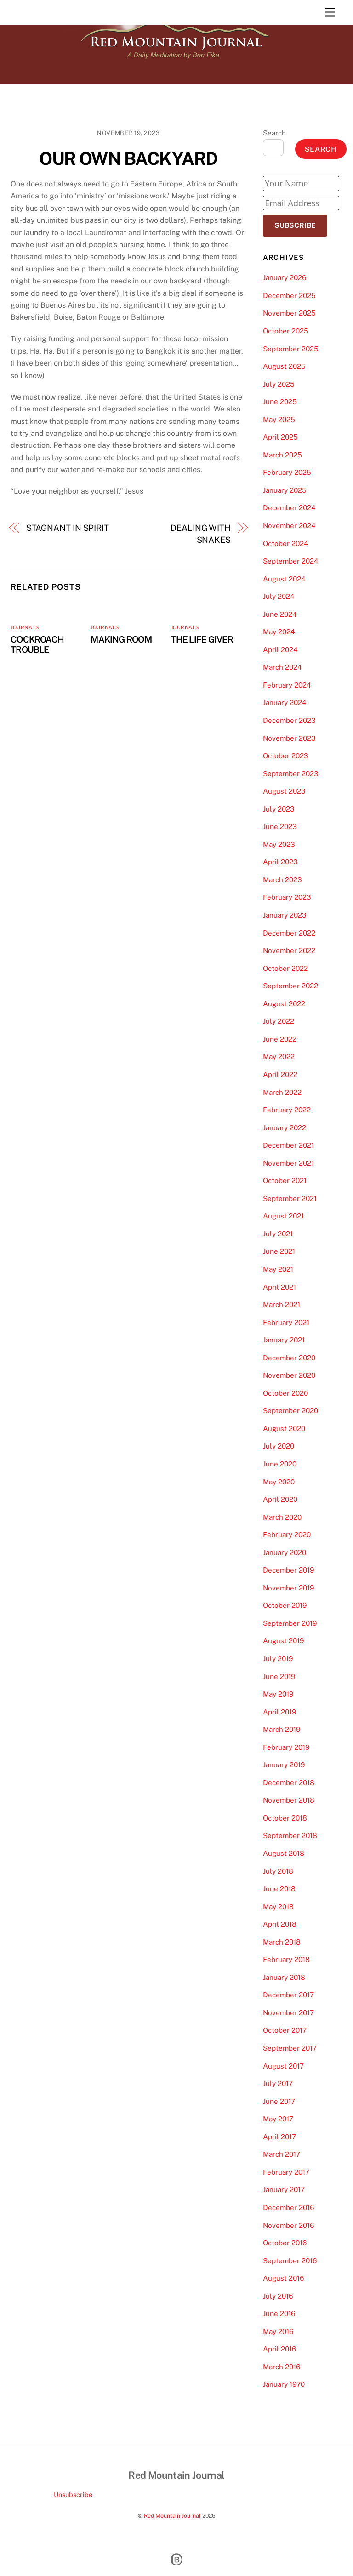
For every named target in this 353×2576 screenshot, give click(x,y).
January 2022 (284, 1128)
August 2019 (283, 1641)
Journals (25, 627)
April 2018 (279, 1924)
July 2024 (279, 596)
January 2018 (284, 1977)
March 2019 (281, 1729)
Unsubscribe (73, 2494)
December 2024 (289, 508)
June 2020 (279, 1464)
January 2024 (285, 702)
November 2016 (288, 2225)
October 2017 (285, 2030)
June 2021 (279, 1251)
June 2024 (280, 614)
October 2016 (285, 2243)
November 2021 (288, 1163)
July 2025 (279, 384)
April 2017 (279, 2137)
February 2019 (286, 1747)
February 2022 (287, 1110)
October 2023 (285, 756)
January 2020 (284, 1552)
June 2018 (279, 1889)
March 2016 (281, 2367)
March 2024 (282, 667)
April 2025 (280, 437)
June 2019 (279, 1676)
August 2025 (284, 366)
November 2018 (288, 1800)
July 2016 (278, 2296)
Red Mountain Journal (172, 2515)
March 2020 (282, 1517)
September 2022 (290, 986)
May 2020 (279, 1482)
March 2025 (282, 455)
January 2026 (284, 278)
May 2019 (278, 1694)
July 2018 (278, 1871)
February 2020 (287, 1535)
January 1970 (284, 2384)
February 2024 (287, 685)
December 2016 (288, 2207)
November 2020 (289, 1375)
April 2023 (280, 862)
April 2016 (279, 2349)
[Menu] (329, 13)
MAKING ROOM (121, 639)
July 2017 (278, 2083)
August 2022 (284, 1004)
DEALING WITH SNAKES (201, 534)
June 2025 (280, 402)
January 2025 (285, 490)
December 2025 (289, 295)
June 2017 (279, 2101)
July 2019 (278, 1659)
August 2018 (283, 1853)
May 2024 (279, 632)
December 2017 (288, 1995)
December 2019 (288, 1570)
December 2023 (289, 720)
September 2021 (290, 1198)
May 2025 (279, 419)
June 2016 (279, 2313)
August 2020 (284, 1428)
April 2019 (279, 1712)
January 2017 (284, 2189)
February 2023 (287, 897)
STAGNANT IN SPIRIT (67, 528)
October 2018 (285, 1818)
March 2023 (282, 880)
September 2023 (291, 774)
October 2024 (285, 543)
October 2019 (285, 1605)
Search (274, 133)
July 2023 (279, 809)
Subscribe (295, 225)
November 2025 (289, 313)
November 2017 (288, 2013)
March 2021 (281, 1304)
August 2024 (284, 579)
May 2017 (278, 2119)
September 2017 (290, 2048)
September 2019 (290, 1623)
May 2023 (279, 844)
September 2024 (291, 561)
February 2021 (286, 1322)
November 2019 (288, 1588)
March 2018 (282, 1942)
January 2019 (284, 1765)
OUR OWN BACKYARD (128, 158)
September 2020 (290, 1411)
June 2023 (280, 826)
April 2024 (280, 650)
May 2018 (278, 1907)
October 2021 (285, 1180)
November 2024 (289, 526)
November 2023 (289, 738)
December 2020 (289, 1358)
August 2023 (284, 791)
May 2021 (278, 1269)
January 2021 (284, 1340)
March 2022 (282, 1092)
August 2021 (283, 1216)
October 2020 (285, 1393)
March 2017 (281, 2154)
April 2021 (279, 1287)
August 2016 (283, 2278)
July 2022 (278, 1021)
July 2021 (278, 1234)
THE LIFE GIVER (202, 639)
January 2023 (285, 915)
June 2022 (279, 1039)
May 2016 (278, 2331)
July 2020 (278, 1446)
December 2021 (288, 1145)
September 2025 (291, 349)
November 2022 (289, 950)
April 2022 (280, 1074)
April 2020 (280, 1499)
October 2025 (285, 331)
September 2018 (290, 1835)
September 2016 (290, 2261)
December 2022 (289, 933)
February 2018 (286, 1959)
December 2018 (288, 1783)
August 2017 (283, 2066)
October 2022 (285, 968)
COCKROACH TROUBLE (37, 644)
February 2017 (286, 2172)
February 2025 (287, 472)
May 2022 (279, 1056)
